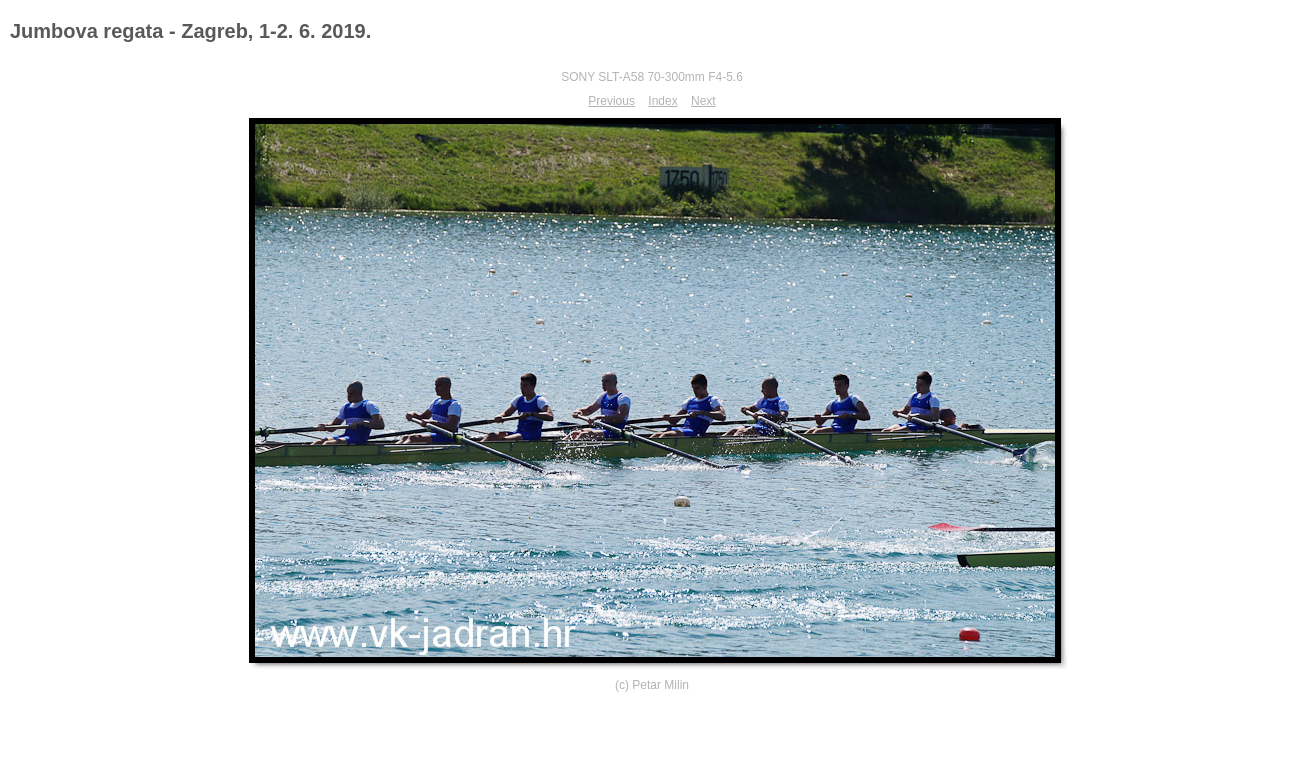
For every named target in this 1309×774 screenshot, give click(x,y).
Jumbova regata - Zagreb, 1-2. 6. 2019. (190, 31)
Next (703, 101)
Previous (611, 101)
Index (662, 101)
